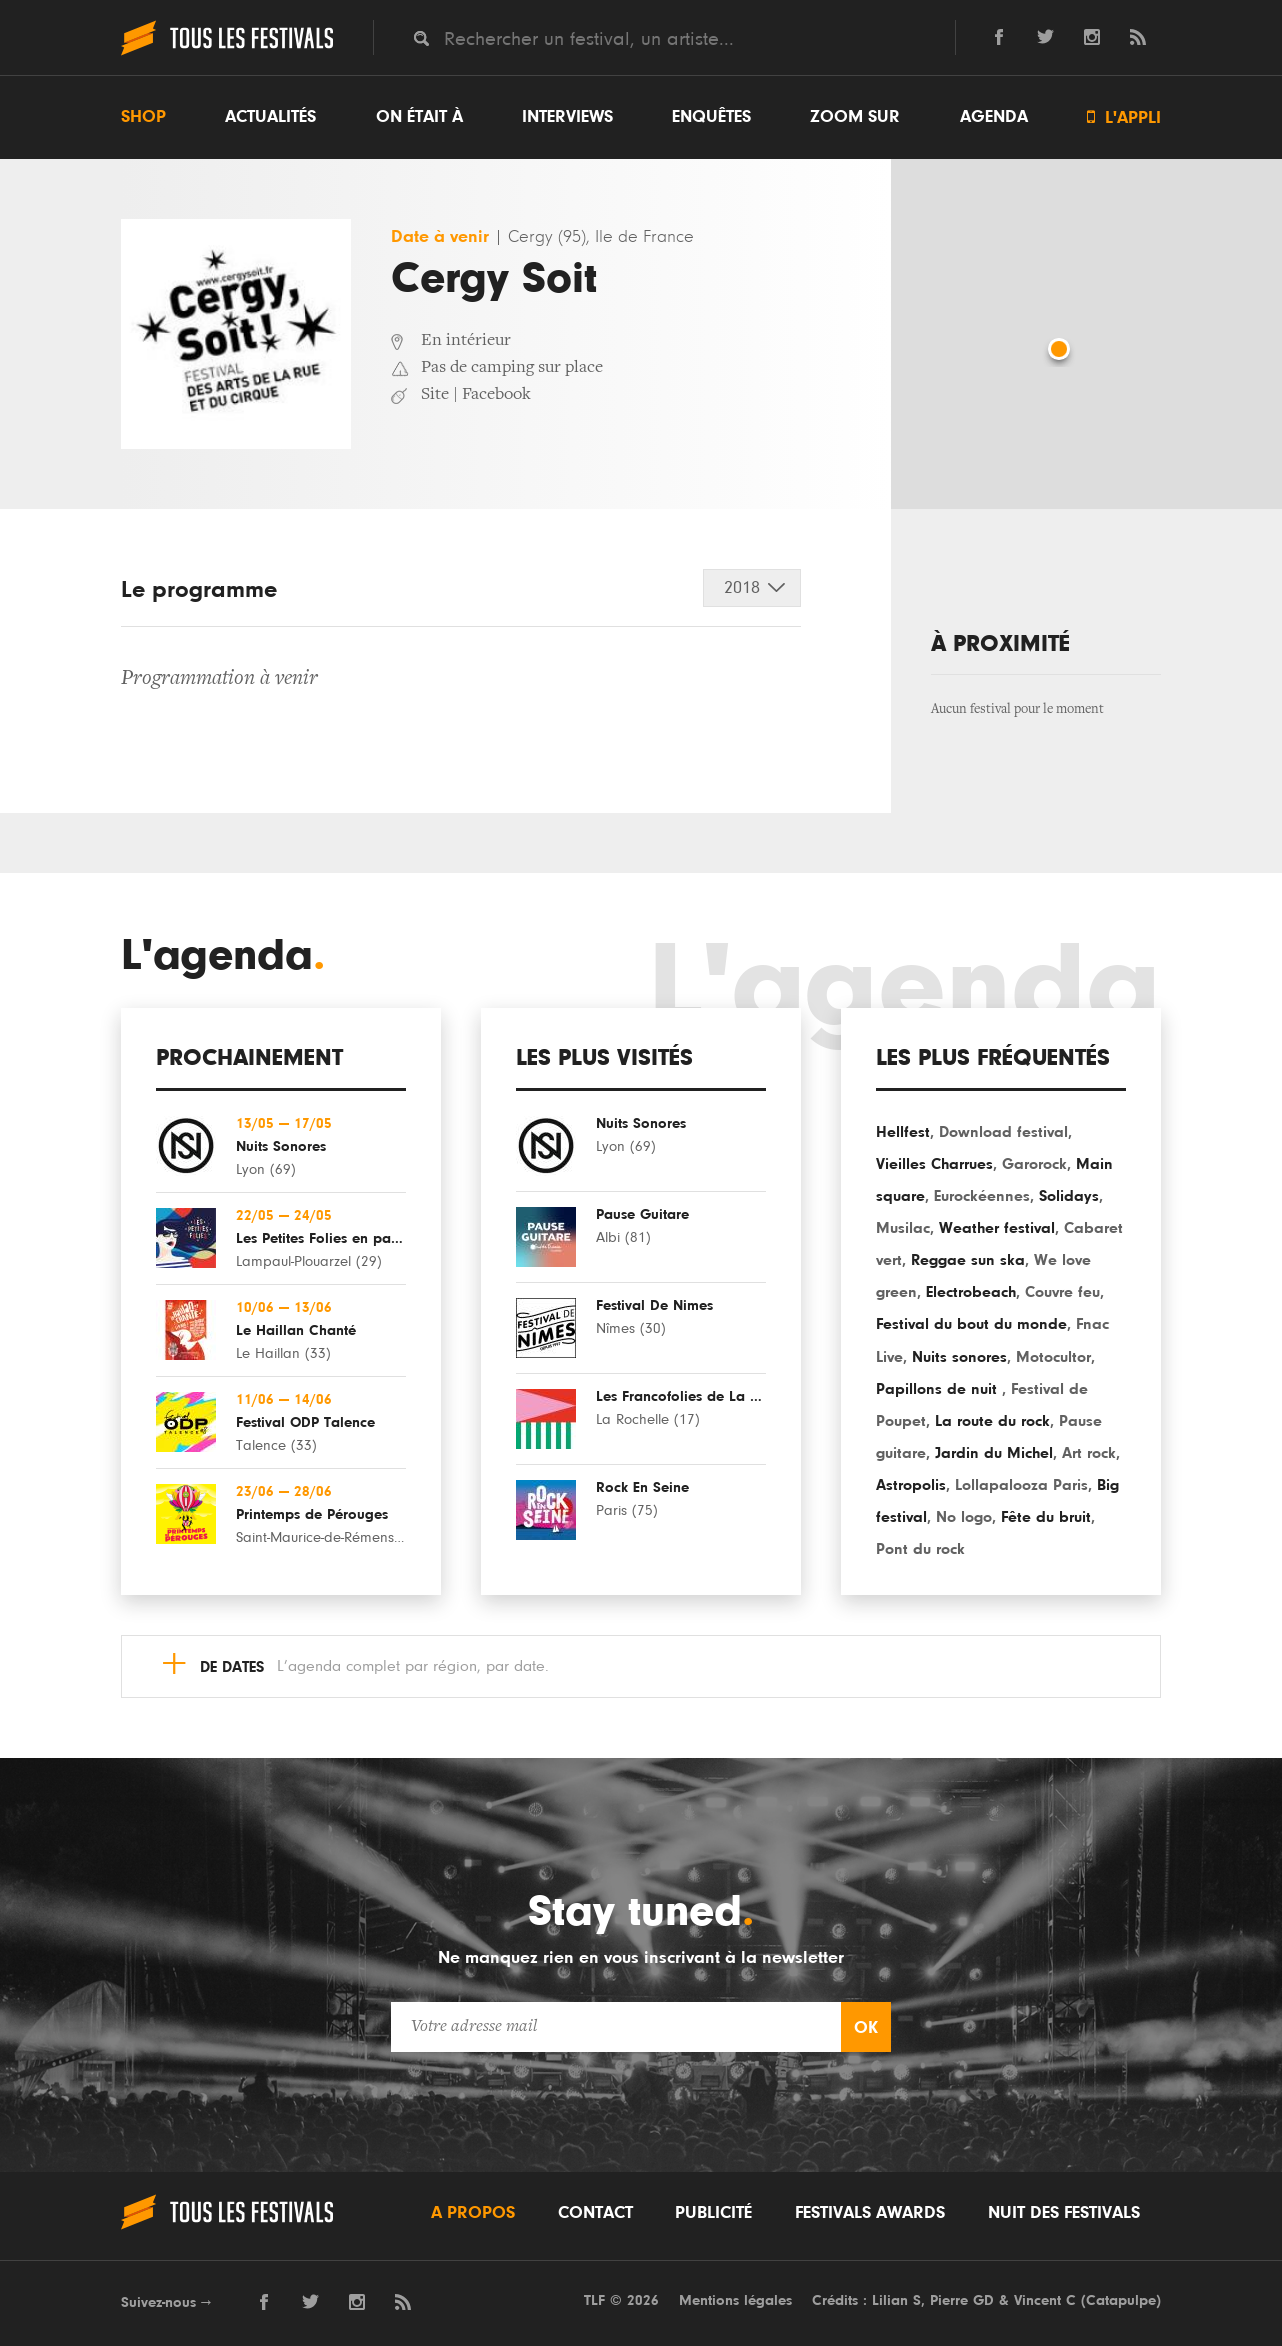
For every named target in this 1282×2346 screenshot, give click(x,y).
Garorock (1034, 1164)
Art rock (1089, 1453)
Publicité (713, 2213)
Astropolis (911, 1485)
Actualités (270, 117)
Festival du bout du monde (971, 1324)
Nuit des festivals (1064, 2213)
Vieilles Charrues (934, 1164)
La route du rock (992, 1421)
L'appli (1124, 117)
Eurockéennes (982, 1196)
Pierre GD (962, 2300)
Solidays (1069, 1196)
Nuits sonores (959, 1357)
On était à (419, 117)
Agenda (994, 117)
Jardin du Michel (994, 1453)
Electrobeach (971, 1292)
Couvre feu (1062, 1292)
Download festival (1003, 1132)
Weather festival (997, 1228)
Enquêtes (711, 117)
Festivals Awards (870, 2213)
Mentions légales (735, 2300)
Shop (143, 117)
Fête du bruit (1046, 1517)
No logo (964, 1517)
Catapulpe (1121, 2300)
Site (435, 395)
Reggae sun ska (968, 1260)
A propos (473, 2213)
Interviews (567, 117)
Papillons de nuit (939, 1389)
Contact (595, 2213)
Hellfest (903, 1132)
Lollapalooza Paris (1021, 1485)
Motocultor (1053, 1357)
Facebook (496, 395)
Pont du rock (920, 1549)
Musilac (903, 1228)
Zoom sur (855, 117)
